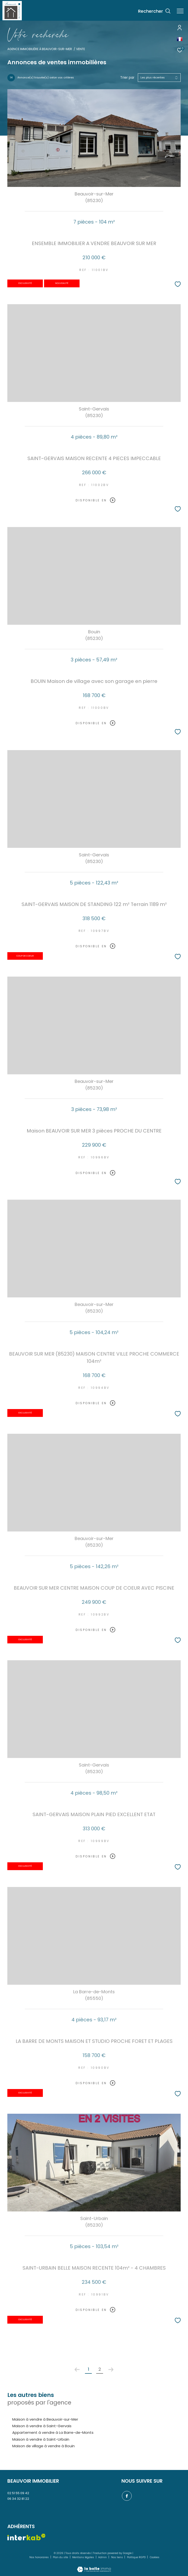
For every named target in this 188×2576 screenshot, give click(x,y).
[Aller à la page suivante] (110, 2369)
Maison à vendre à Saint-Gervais (41, 2425)
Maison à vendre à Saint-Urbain (40, 2439)
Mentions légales (83, 2557)
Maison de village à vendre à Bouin (43, 2445)
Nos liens (117, 2557)
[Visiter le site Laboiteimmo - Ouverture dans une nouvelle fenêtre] (94, 2565)
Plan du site (61, 2557)
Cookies (154, 2556)
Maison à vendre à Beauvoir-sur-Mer (45, 2419)
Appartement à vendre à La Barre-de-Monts (53, 2432)
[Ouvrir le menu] (180, 11)
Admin (102, 2557)
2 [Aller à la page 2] (99, 2369)
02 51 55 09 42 (18, 2493)
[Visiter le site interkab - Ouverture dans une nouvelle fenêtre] (26, 2536)
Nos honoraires (39, 2557)
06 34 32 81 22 (18, 2498)
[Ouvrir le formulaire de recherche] (154, 11)
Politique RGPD (136, 2557)
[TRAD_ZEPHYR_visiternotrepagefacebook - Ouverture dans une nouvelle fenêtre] (126, 2495)
